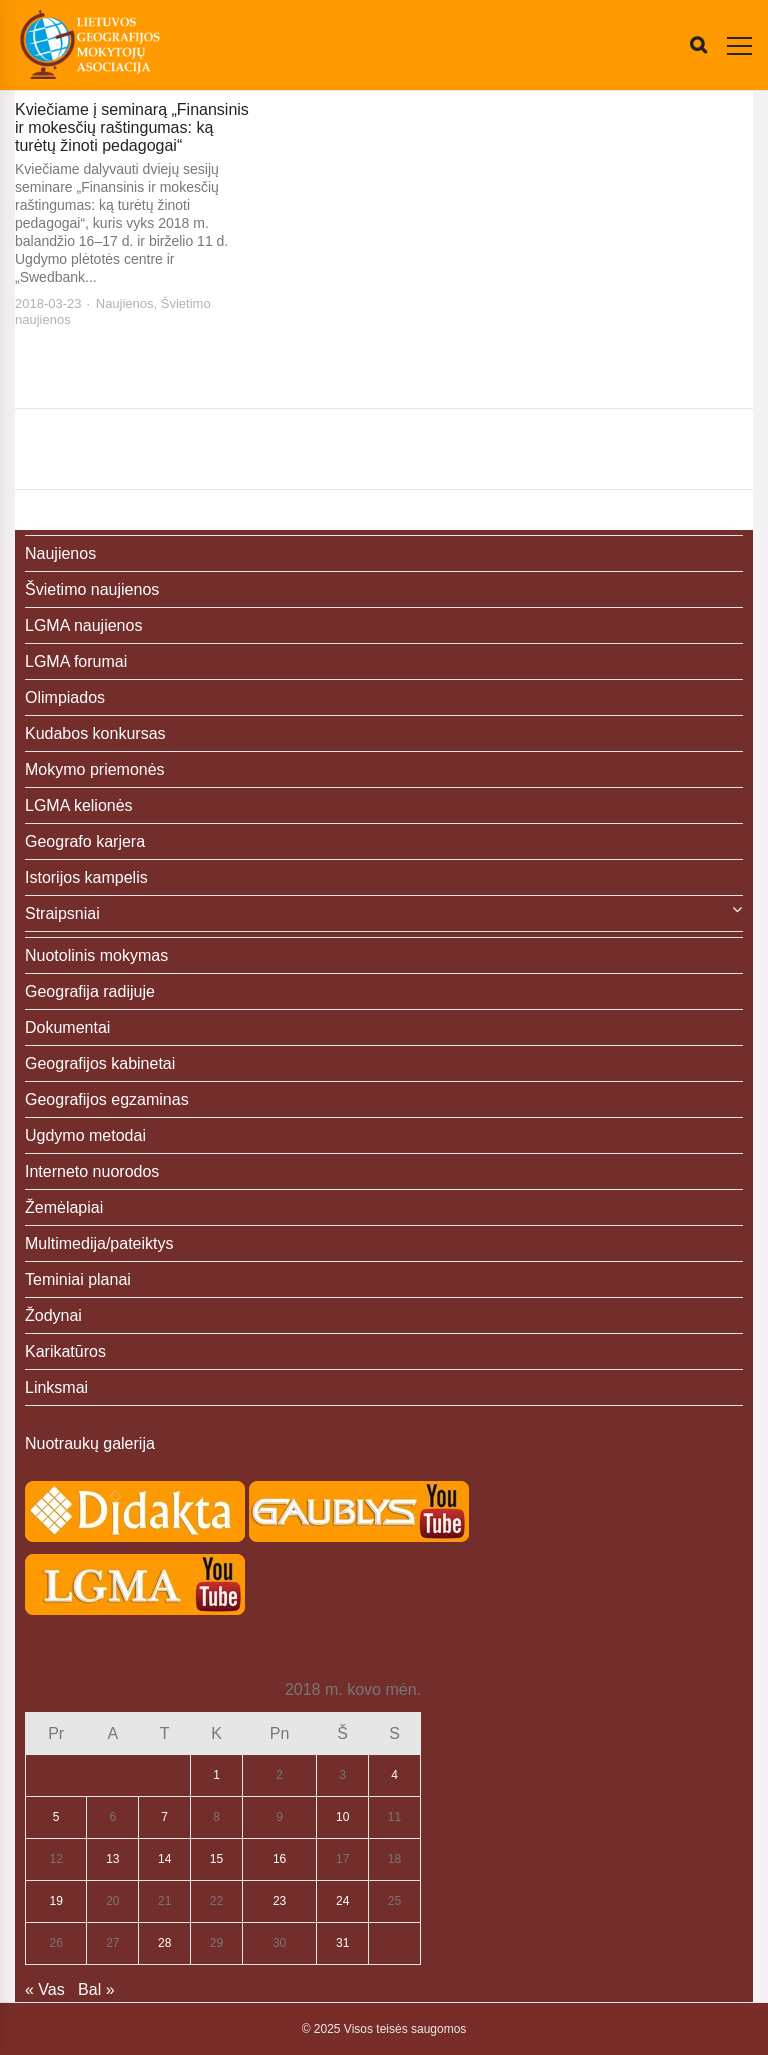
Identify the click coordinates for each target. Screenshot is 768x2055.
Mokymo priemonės (95, 769)
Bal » (96, 1989)
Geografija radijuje (90, 991)
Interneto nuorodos (92, 1171)
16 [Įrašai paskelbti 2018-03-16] (279, 1859)
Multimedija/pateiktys (99, 1243)
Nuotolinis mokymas (96, 955)
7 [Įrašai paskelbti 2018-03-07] (164, 1817)
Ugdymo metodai (85, 1135)
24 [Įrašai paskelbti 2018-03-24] (342, 1901)
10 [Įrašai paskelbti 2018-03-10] (342, 1817)
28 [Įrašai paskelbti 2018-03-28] (164, 1943)
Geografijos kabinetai (100, 1063)
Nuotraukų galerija (90, 1443)
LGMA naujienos (83, 625)
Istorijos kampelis (86, 877)
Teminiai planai (78, 1279)
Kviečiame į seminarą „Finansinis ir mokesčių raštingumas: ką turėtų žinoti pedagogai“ (132, 127)
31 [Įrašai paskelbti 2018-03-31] (342, 1943)
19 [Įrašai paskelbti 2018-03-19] (56, 1901)
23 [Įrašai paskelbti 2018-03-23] (279, 1901)
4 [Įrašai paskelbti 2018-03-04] (394, 1775)
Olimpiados (65, 697)
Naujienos (125, 303)
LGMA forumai (76, 661)
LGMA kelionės (79, 805)
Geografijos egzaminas (107, 1099)
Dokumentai (67, 1027)
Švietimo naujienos (92, 589)
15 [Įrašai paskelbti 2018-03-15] (216, 1859)
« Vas (45, 1989)
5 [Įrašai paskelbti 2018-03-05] (56, 1817)
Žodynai (53, 1315)
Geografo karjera (85, 841)
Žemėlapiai (64, 1207)
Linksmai (56, 1387)
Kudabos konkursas (95, 733)
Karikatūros (65, 1351)
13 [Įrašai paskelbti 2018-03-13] (112, 1859)
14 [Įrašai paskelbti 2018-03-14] (164, 1859)
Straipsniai (62, 913)
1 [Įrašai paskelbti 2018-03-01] (216, 1775)
